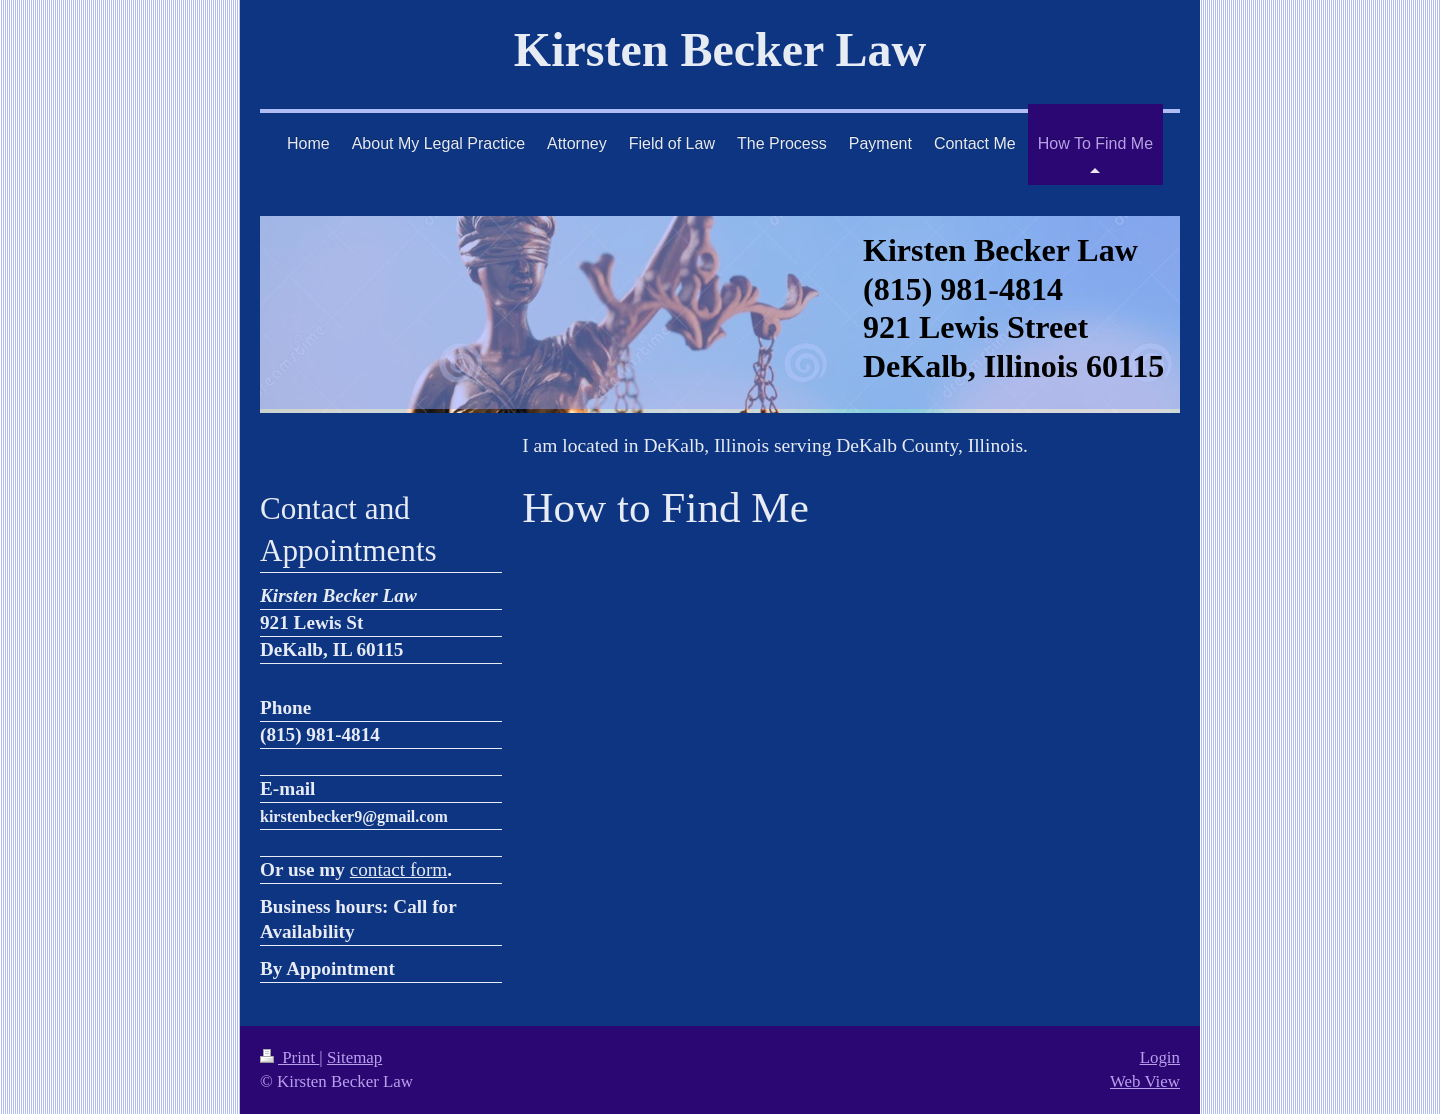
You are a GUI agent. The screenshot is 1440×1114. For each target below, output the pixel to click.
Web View (1145, 1081)
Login (1160, 1057)
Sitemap (354, 1057)
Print (289, 1057)
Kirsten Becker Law (720, 49)
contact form (399, 869)
